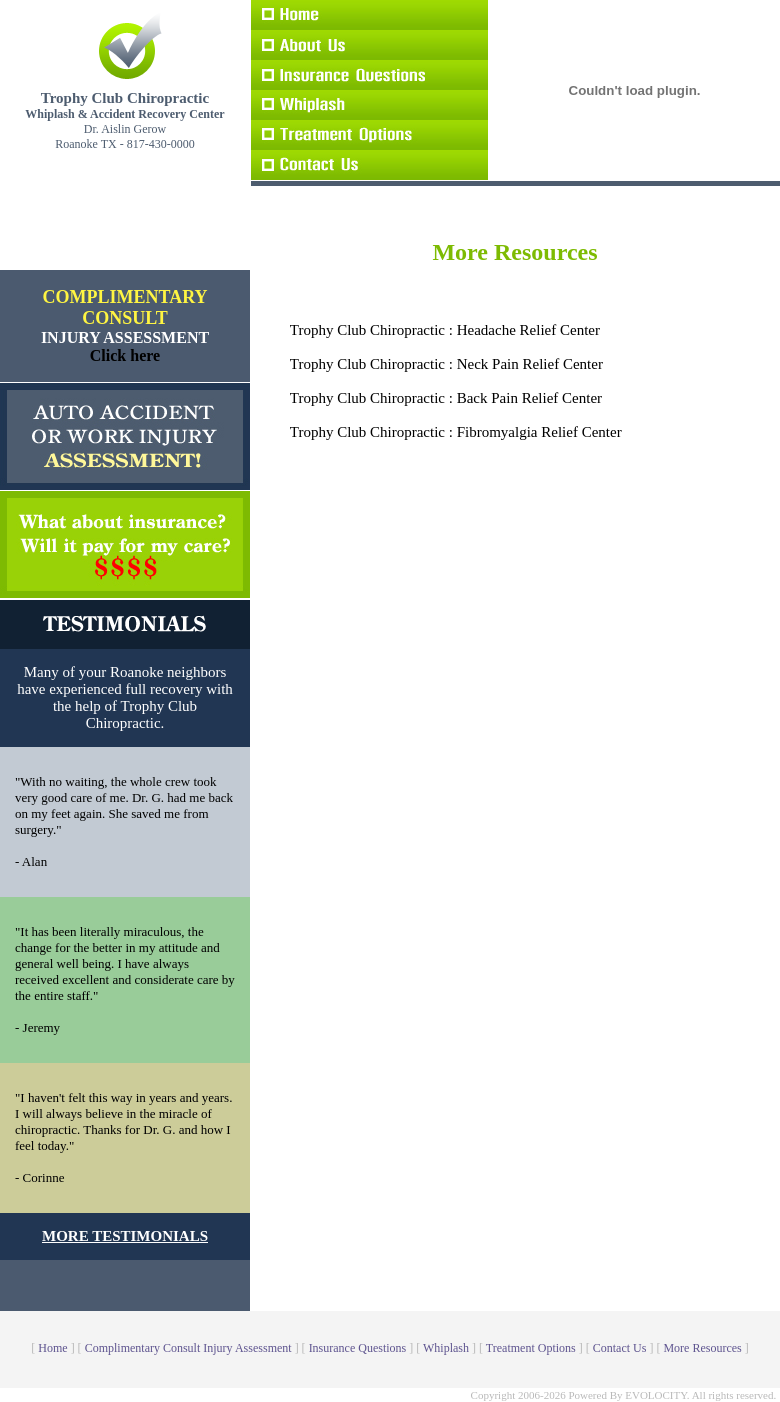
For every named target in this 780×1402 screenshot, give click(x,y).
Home (52, 1348)
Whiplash (446, 1348)
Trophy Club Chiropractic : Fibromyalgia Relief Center (456, 432)
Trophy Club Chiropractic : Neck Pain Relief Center (446, 364)
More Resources (702, 1348)
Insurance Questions (358, 1348)
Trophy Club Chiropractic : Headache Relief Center (445, 330)
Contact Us (620, 1348)
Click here (125, 355)
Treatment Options (531, 1348)
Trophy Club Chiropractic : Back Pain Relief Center (446, 398)
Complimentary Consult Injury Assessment (188, 1348)
